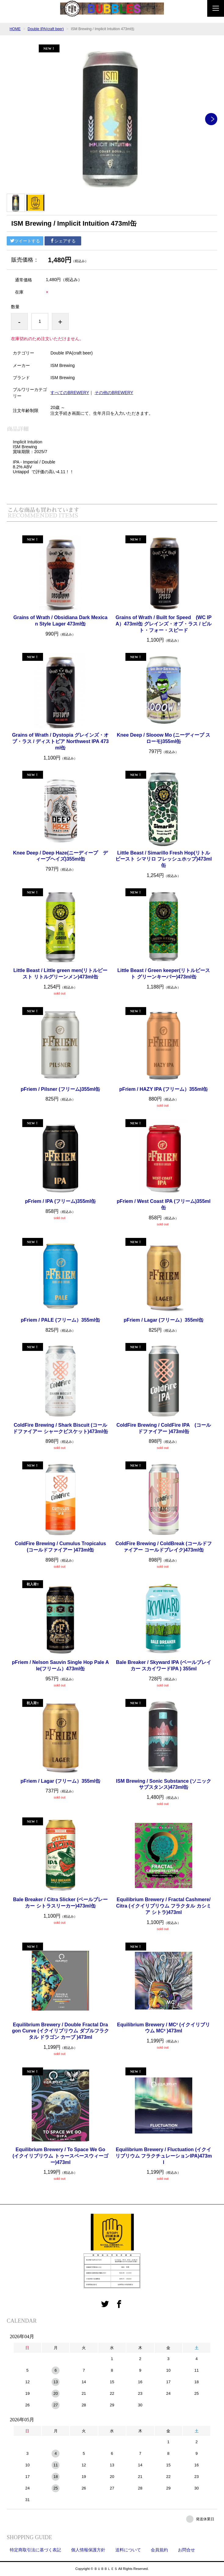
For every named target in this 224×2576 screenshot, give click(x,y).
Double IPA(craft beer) (46, 29)
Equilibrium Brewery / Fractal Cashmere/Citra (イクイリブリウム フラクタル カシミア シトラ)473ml (163, 1906)
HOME (14, 29)
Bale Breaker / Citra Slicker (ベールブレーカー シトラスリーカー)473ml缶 (60, 1902)
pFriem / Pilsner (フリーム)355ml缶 (60, 1089)
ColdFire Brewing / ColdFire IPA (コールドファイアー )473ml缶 (163, 1428)
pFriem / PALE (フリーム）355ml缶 (60, 1320)
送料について (128, 2550)
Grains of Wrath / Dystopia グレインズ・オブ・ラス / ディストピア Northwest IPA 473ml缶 (60, 741)
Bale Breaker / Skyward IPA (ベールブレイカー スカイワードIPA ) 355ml (163, 1665)
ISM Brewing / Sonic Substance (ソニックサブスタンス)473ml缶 (163, 1784)
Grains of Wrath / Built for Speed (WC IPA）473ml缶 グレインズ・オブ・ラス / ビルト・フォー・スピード (164, 624)
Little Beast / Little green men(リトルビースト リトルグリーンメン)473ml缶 (60, 973)
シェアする (63, 240)
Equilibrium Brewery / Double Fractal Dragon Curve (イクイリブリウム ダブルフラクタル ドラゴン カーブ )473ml (60, 2031)
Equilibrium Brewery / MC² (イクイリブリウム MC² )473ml (163, 2028)
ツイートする (25, 240)
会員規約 (159, 2550)
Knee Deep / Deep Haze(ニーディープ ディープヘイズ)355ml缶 (60, 856)
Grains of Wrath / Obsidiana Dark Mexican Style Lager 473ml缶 (60, 620)
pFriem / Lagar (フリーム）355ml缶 (163, 1320)
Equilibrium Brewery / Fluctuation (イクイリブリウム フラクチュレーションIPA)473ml (163, 2156)
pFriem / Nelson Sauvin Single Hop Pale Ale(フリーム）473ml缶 (60, 1665)
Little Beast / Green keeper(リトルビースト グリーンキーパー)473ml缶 (163, 973)
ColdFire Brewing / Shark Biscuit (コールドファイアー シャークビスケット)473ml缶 (60, 1428)
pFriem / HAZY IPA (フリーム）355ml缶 (163, 1089)
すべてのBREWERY (69, 392)
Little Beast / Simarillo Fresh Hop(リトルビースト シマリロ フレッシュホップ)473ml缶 (163, 859)
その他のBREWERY (114, 392)
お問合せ (186, 2550)
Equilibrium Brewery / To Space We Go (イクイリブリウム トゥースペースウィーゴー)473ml (60, 2156)
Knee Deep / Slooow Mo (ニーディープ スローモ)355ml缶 (164, 738)
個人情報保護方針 (88, 2550)
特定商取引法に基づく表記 (35, 2550)
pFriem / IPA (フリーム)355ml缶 (60, 1201)
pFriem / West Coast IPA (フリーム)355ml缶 (163, 1204)
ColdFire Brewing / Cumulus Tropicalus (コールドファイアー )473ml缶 (62, 1546)
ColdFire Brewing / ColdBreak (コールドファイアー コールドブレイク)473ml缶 (163, 1546)
